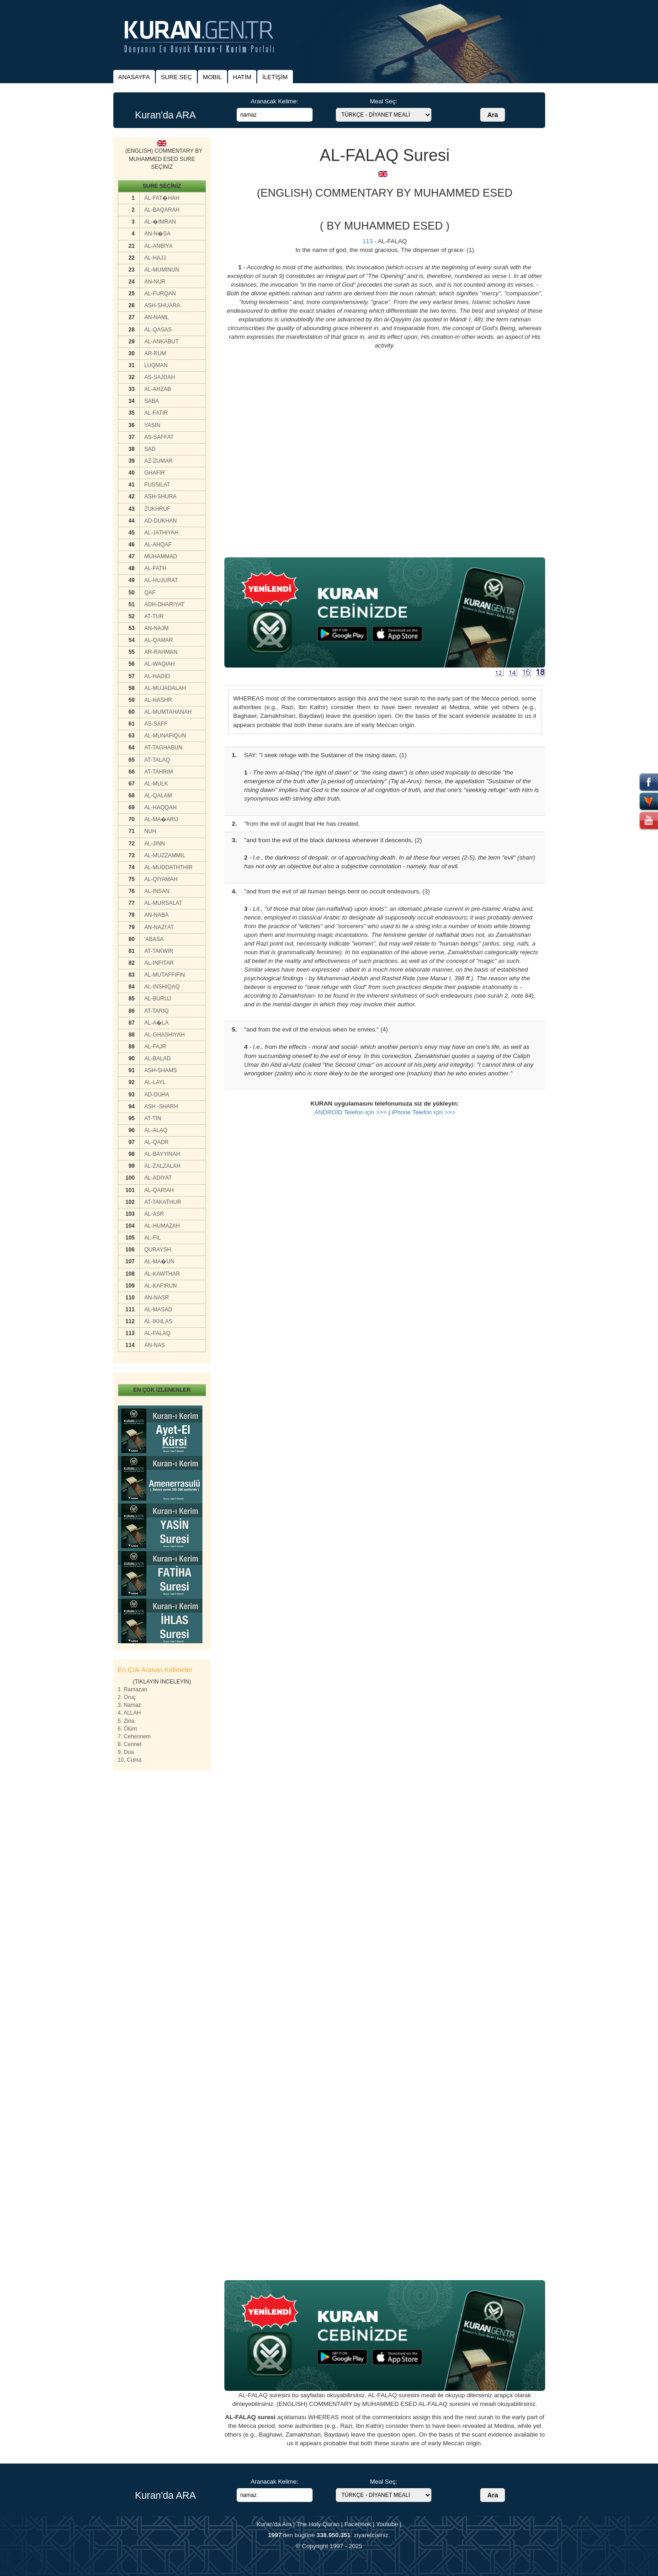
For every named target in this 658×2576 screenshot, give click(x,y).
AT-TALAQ (157, 760)
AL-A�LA (156, 1023)
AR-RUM (155, 353)
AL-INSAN (157, 891)
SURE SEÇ (176, 77)
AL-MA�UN (159, 1261)
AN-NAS (154, 1345)
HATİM (242, 77)
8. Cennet (130, 1744)
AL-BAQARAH (162, 210)
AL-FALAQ (157, 1333)
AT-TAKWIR (159, 951)
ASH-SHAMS (160, 1070)
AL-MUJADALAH (165, 688)
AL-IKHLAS (158, 1321)
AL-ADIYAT (158, 1178)
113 (367, 241)
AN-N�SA (157, 233)
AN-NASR (156, 1297)
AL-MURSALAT (163, 903)
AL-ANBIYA (158, 246)
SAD (150, 449)
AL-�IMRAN (160, 222)
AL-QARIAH (159, 1190)
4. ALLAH (129, 1713)
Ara (492, 114)
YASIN (152, 425)
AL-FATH (155, 568)
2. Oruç (127, 1697)
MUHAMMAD (160, 556)
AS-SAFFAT (159, 437)
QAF (150, 592)
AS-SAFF (156, 724)
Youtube (387, 2524)
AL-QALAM (158, 795)
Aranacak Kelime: (274, 101)
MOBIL (212, 77)
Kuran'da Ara (274, 2524)
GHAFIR (154, 473)
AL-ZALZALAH (162, 1166)
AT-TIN (152, 1118)
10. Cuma (130, 1760)
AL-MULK (156, 783)
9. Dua (126, 1752)
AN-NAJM (156, 628)
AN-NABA (156, 915)
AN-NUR (155, 281)
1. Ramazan (133, 1689)
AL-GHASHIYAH (164, 1034)
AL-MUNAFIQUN (165, 735)
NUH (150, 831)
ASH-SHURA (160, 496)
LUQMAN (156, 365)
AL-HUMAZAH (162, 1226)
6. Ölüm (127, 1729)
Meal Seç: (383, 101)
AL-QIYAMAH (161, 879)
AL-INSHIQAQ (162, 986)
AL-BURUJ (157, 998)
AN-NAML (156, 317)
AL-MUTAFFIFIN (164, 975)
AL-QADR (156, 1142)
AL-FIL (152, 1238)
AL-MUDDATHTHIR (168, 867)
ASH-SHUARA (162, 305)
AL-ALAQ (156, 1130)
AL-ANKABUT (161, 341)
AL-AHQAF (158, 544)
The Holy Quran (318, 2524)
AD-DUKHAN (160, 521)
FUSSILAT (157, 484)
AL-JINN (154, 843)
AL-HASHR (158, 700)
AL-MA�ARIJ (161, 819)
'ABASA (154, 939)
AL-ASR (154, 1214)
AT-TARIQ (156, 1011)
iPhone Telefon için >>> (423, 1112)
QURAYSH (157, 1249)
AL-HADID (157, 676)
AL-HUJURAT (161, 580)
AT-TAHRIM (158, 772)
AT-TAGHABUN (163, 747)
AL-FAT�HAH (162, 198)
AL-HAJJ (155, 258)
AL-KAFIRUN (160, 1286)
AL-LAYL (155, 1082)
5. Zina (126, 1721)
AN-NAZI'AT (159, 927)
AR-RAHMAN (161, 652)
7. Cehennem (134, 1736)
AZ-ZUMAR (158, 461)
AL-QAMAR (158, 640)
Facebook (358, 2524)
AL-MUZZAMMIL (165, 855)
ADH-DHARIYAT (164, 604)
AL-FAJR (155, 1046)
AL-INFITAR (159, 963)
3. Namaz (129, 1705)
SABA (151, 401)
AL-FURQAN (160, 293)
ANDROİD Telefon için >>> (350, 1112)
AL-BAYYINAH (162, 1154)
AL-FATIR (156, 413)
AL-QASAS (158, 329)
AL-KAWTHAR (162, 1274)
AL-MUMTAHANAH (168, 712)
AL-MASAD (158, 1309)
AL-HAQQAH (160, 807)
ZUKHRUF (157, 509)
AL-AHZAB (157, 389)
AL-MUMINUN (162, 270)
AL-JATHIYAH (161, 532)
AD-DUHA (157, 1094)
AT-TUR (154, 616)
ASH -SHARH (161, 1106)
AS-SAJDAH (159, 377)
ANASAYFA (134, 77)
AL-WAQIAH (159, 664)
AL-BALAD (157, 1058)
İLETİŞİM (275, 77)
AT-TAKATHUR (162, 1202)
